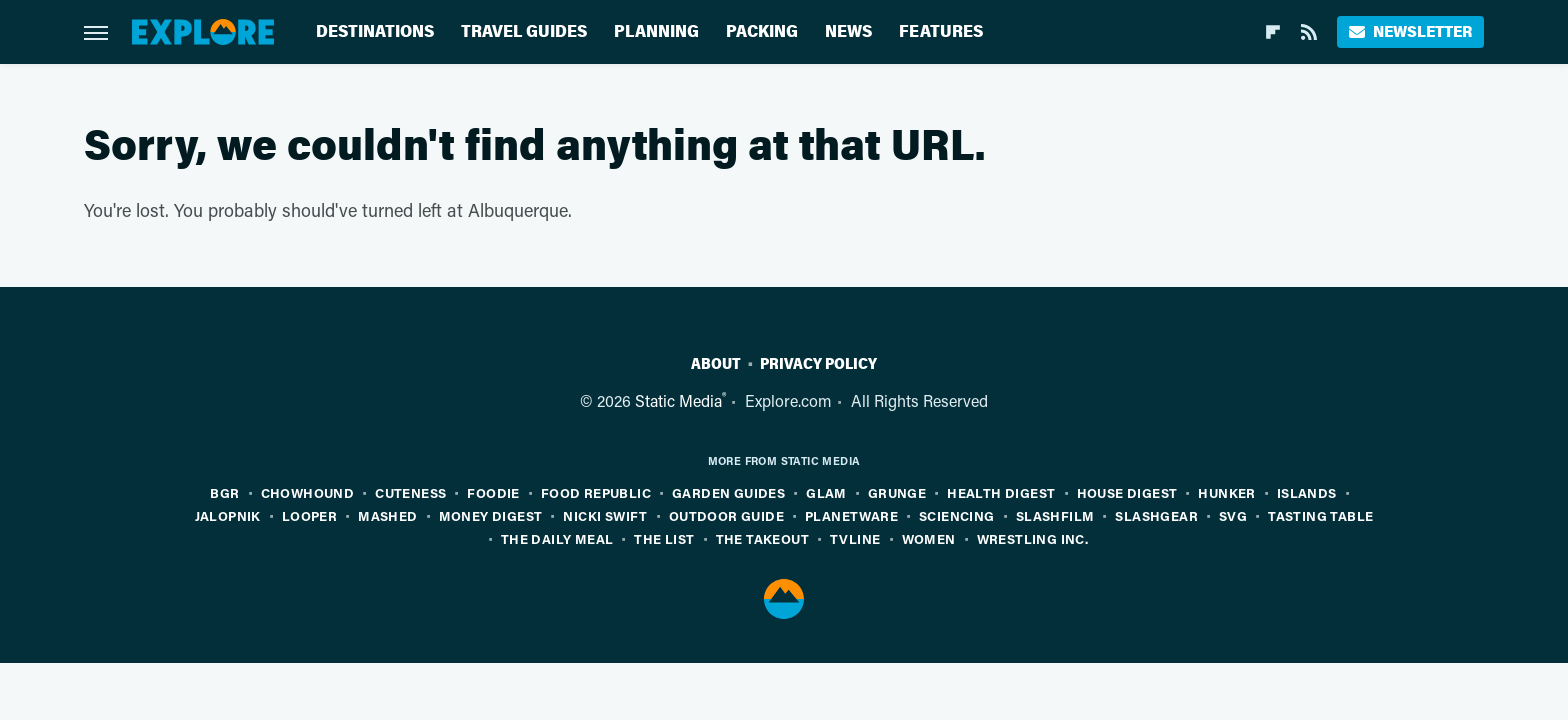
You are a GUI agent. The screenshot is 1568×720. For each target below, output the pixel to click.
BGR (224, 492)
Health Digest (1001, 492)
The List (664, 538)
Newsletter (1410, 31)
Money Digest (491, 515)
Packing (762, 31)
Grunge (897, 492)
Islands (1307, 492)
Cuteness (410, 492)
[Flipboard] (1273, 32)
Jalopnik (228, 515)
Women (929, 538)
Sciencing (957, 515)
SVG (1233, 515)
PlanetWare (851, 515)
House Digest (1127, 492)
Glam (826, 492)
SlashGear (1156, 515)
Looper (309, 515)
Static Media (678, 400)
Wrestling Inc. (1033, 538)
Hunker (1226, 492)
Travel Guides (524, 31)
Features (941, 31)
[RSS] (1309, 32)
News (848, 31)
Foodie (493, 492)
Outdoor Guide (726, 515)
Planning (656, 31)
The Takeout (762, 538)
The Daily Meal (557, 538)
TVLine (855, 538)
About (716, 364)
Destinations (375, 31)
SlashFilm (1055, 515)
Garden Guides (728, 492)
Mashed (387, 515)
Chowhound (308, 492)
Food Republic (596, 492)
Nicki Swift (605, 515)
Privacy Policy (818, 364)
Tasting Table (1320, 515)
